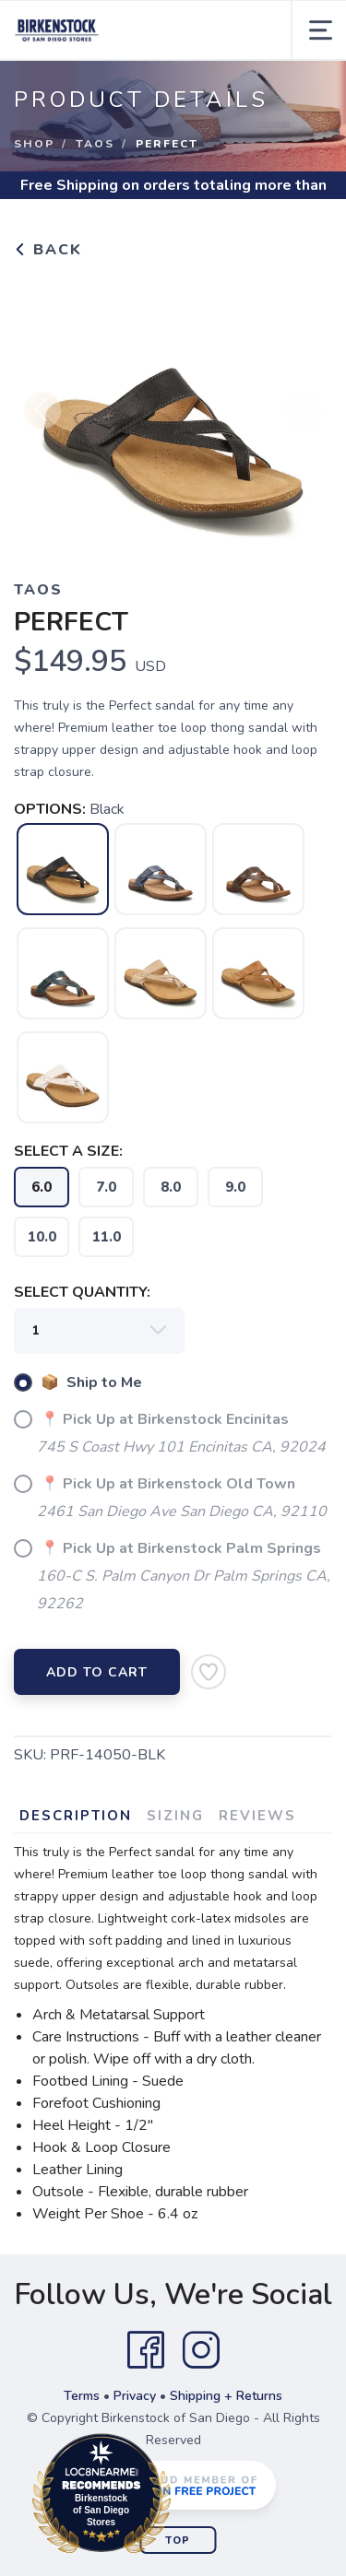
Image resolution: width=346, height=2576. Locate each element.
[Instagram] (201, 2350)
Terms (82, 2396)
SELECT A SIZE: (68, 1151)
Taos (95, 143)
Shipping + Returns (226, 2396)
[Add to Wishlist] (208, 1671)
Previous (42, 417)
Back (48, 250)
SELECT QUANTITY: (82, 1292)
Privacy (134, 2396)
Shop (34, 143)
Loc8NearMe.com (182, 2497)
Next (303, 417)
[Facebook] (145, 2350)
